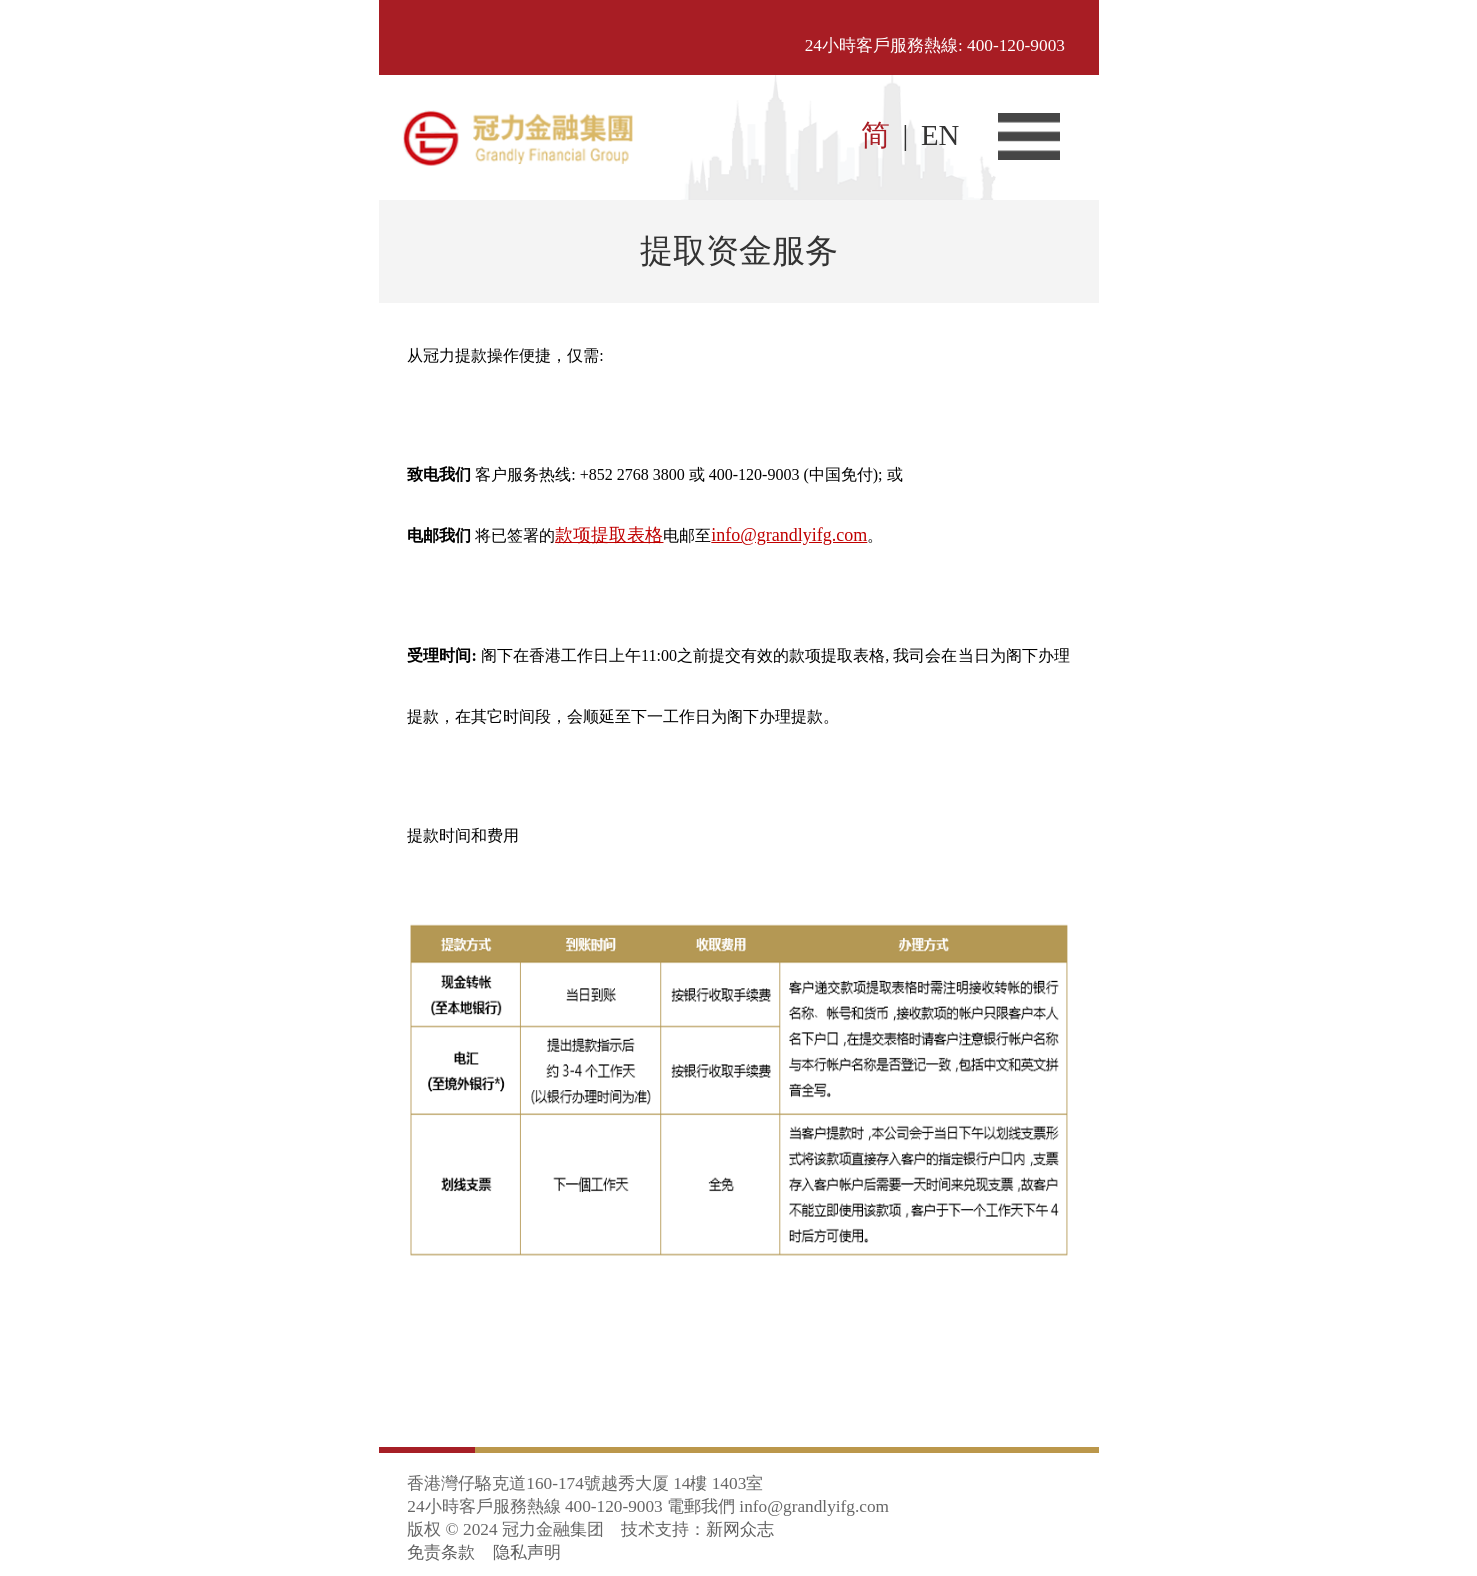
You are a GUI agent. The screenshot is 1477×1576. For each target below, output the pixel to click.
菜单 (1029, 136)
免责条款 (441, 1552)
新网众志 (740, 1529)
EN (940, 135)
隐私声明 (527, 1552)
